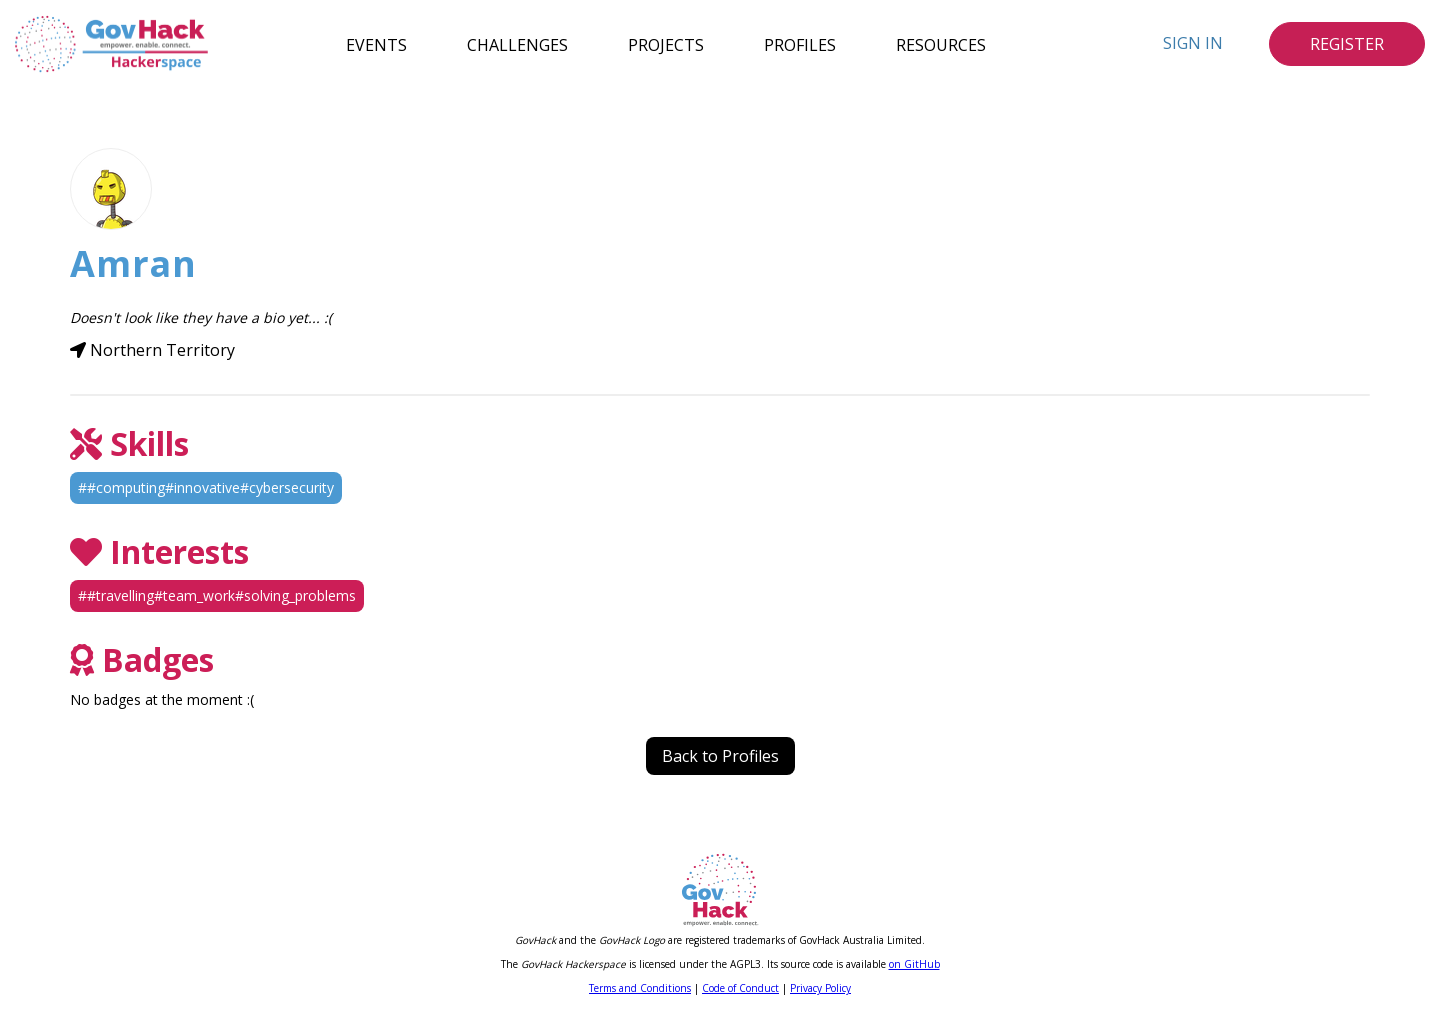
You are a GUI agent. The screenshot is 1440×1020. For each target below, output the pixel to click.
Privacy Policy (820, 988)
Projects (666, 44)
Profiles (800, 44)
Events (376, 44)
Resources (941, 44)
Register (1347, 44)
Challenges (517, 44)
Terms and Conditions (640, 988)
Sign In (1193, 43)
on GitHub (914, 964)
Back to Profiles (720, 756)
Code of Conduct (740, 988)
